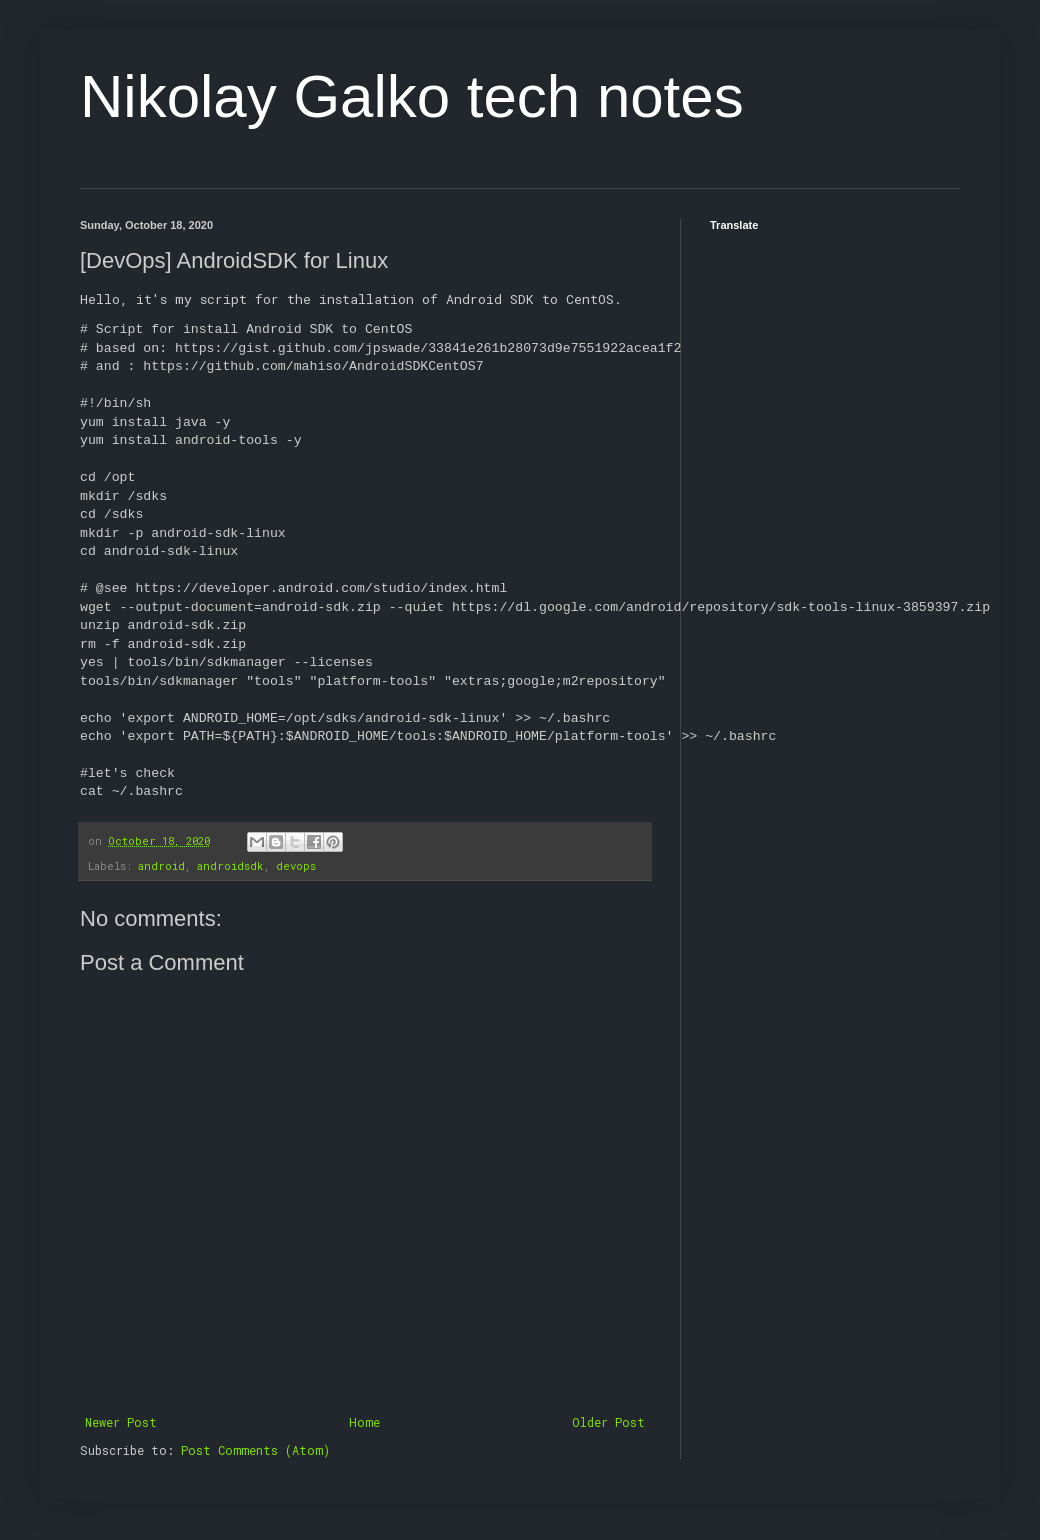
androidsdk (230, 866)
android (161, 866)
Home (364, 1422)
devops (296, 866)
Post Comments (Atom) (255, 1450)
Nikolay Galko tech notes (412, 96)
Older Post (608, 1422)
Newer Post (121, 1422)
